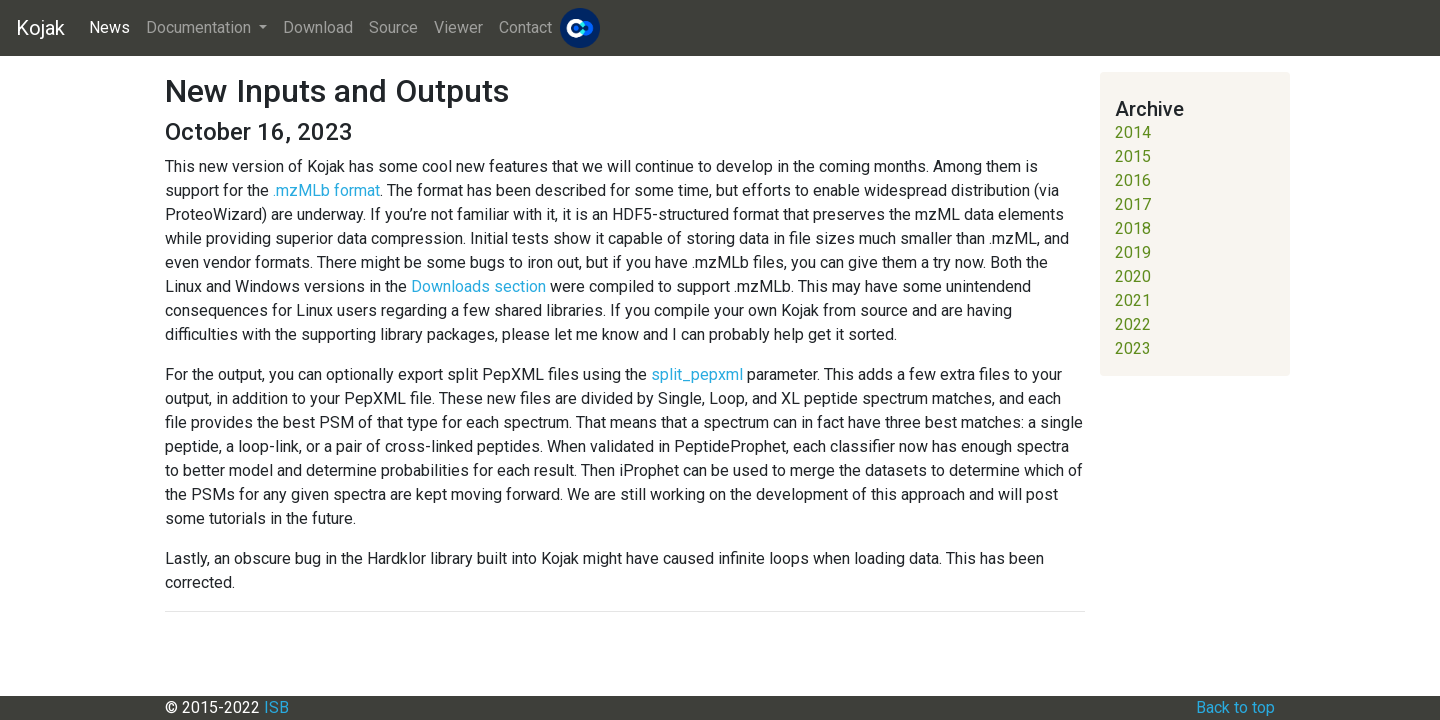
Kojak (40, 28)
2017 (1133, 204)
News (109, 27)
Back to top (1235, 707)
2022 (1133, 324)
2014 (1133, 132)
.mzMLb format (326, 190)
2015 (1133, 156)
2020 (1133, 276)
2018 (1133, 228)
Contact (525, 27)
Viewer (458, 27)
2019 (1133, 252)
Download (318, 27)
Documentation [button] (200, 27)
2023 (1133, 348)
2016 (1133, 180)
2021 (1133, 300)
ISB (276, 707)
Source (393, 27)
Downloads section (478, 286)
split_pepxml (697, 374)
